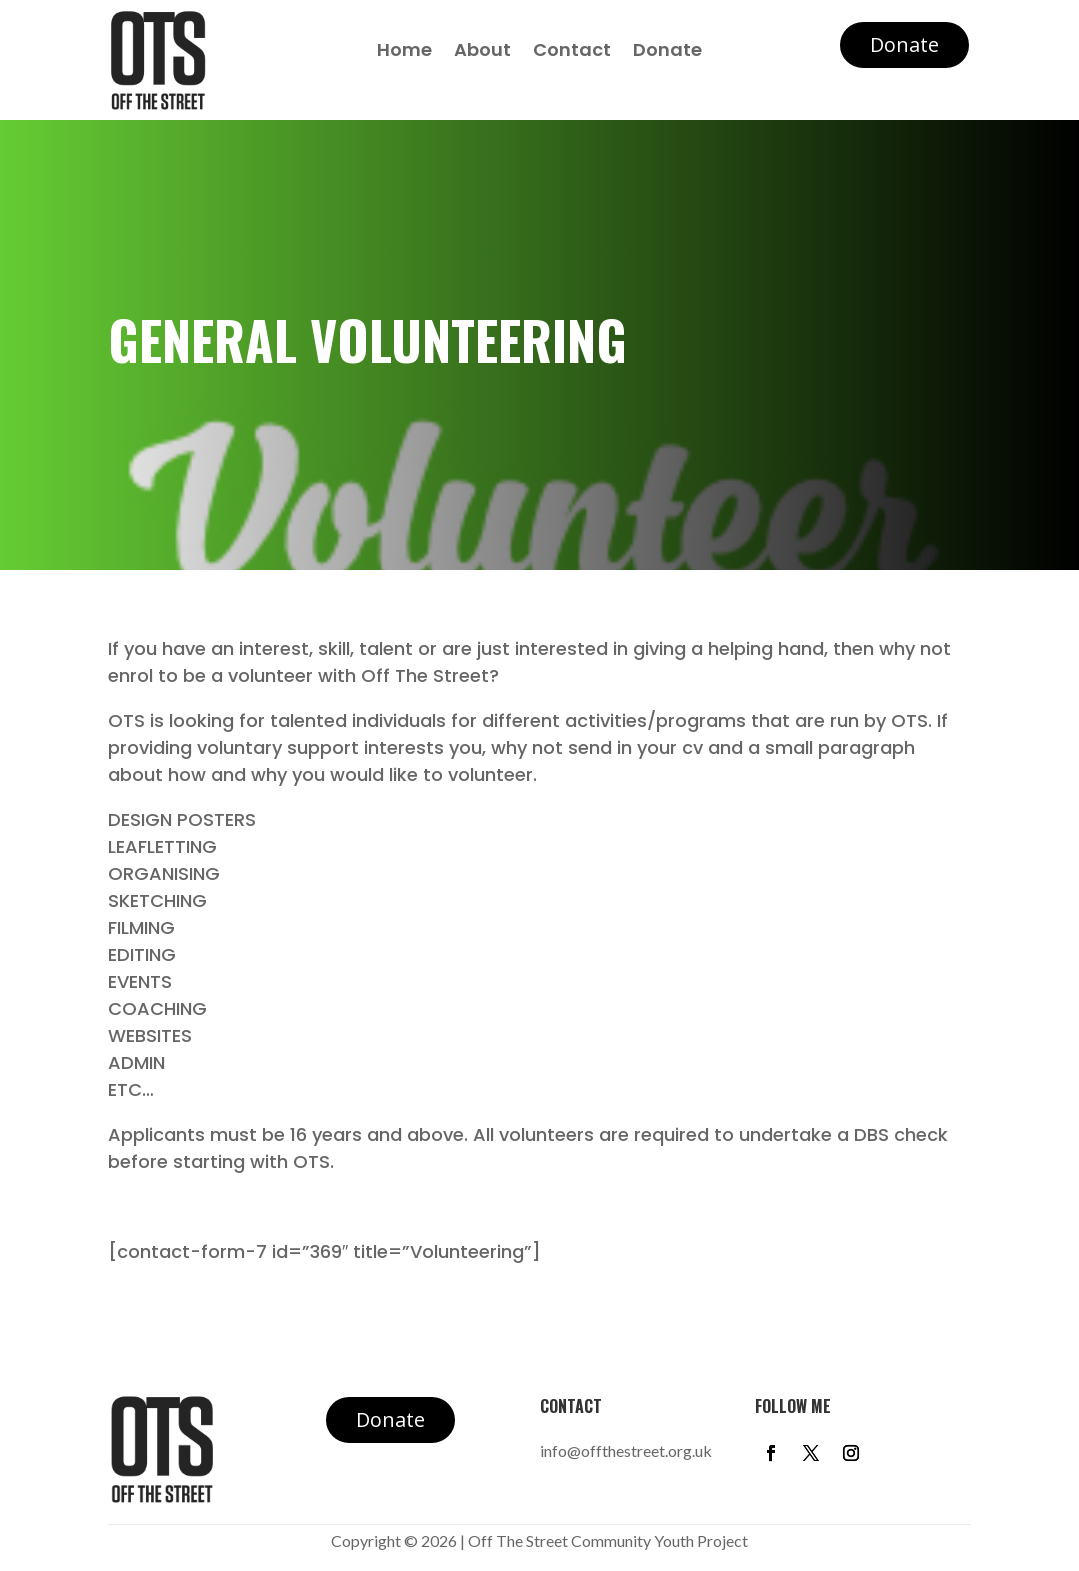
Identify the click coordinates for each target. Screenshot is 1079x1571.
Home (404, 52)
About (482, 52)
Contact (572, 52)
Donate (667, 52)
